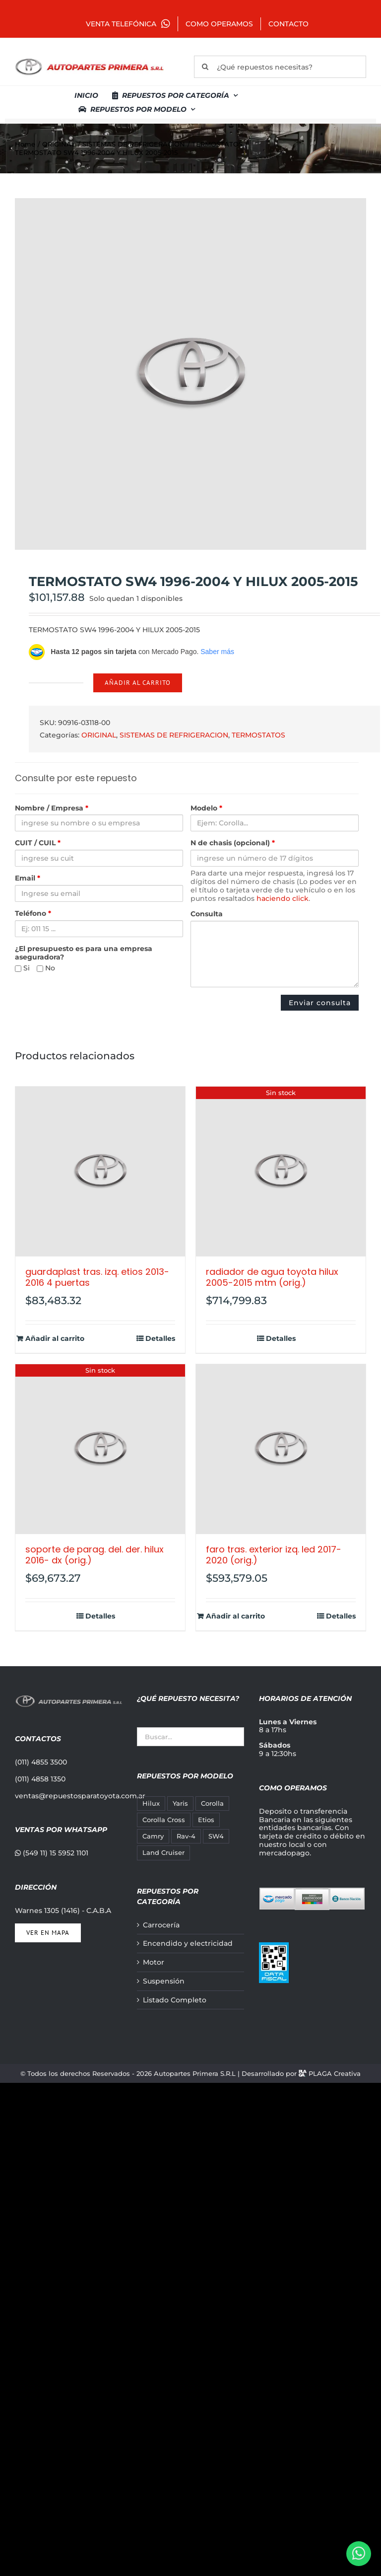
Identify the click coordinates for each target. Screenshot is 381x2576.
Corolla (212, 1803)
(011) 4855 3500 (41, 1762)
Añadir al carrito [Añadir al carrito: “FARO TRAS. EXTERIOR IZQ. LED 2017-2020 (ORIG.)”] (235, 1616)
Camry (153, 1836)
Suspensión (164, 1981)
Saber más (217, 652)
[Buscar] (205, 67)
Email (27, 878)
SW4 (216, 1836)
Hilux (151, 1803)
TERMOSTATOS (258, 735)
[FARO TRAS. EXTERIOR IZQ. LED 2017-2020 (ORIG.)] (281, 1449)
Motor (153, 1962)
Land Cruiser (163, 1852)
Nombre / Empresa (51, 808)
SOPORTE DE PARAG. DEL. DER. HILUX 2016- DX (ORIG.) (94, 1554)
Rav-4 (186, 1836)
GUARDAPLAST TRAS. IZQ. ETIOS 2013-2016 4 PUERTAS (97, 1277)
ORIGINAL (98, 735)
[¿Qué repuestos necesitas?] (280, 67)
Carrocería (161, 1925)
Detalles (160, 1338)
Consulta (206, 914)
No (46, 968)
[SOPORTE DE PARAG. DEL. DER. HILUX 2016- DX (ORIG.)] (100, 1449)
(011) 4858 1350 (40, 1778)
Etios (206, 1820)
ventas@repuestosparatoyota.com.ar (80, 1795)
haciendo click (282, 898)
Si (22, 968)
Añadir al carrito (138, 682)
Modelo (206, 808)
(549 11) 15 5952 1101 (51, 1852)
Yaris (180, 1803)
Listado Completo (174, 2000)
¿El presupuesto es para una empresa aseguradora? (83, 953)
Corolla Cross (163, 1820)
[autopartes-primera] (89, 59)
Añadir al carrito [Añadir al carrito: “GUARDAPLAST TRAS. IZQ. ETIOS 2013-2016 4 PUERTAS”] (54, 1338)
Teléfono (33, 913)
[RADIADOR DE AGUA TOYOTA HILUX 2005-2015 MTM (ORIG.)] (281, 1171)
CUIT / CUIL (38, 843)
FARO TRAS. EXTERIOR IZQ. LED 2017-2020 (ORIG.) (273, 1554)
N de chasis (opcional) (232, 843)
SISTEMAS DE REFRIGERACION (174, 735)
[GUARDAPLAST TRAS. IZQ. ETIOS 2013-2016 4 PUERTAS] (100, 1171)
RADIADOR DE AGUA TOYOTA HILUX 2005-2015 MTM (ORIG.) (272, 1277)
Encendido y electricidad (188, 1943)
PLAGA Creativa (335, 2073)
